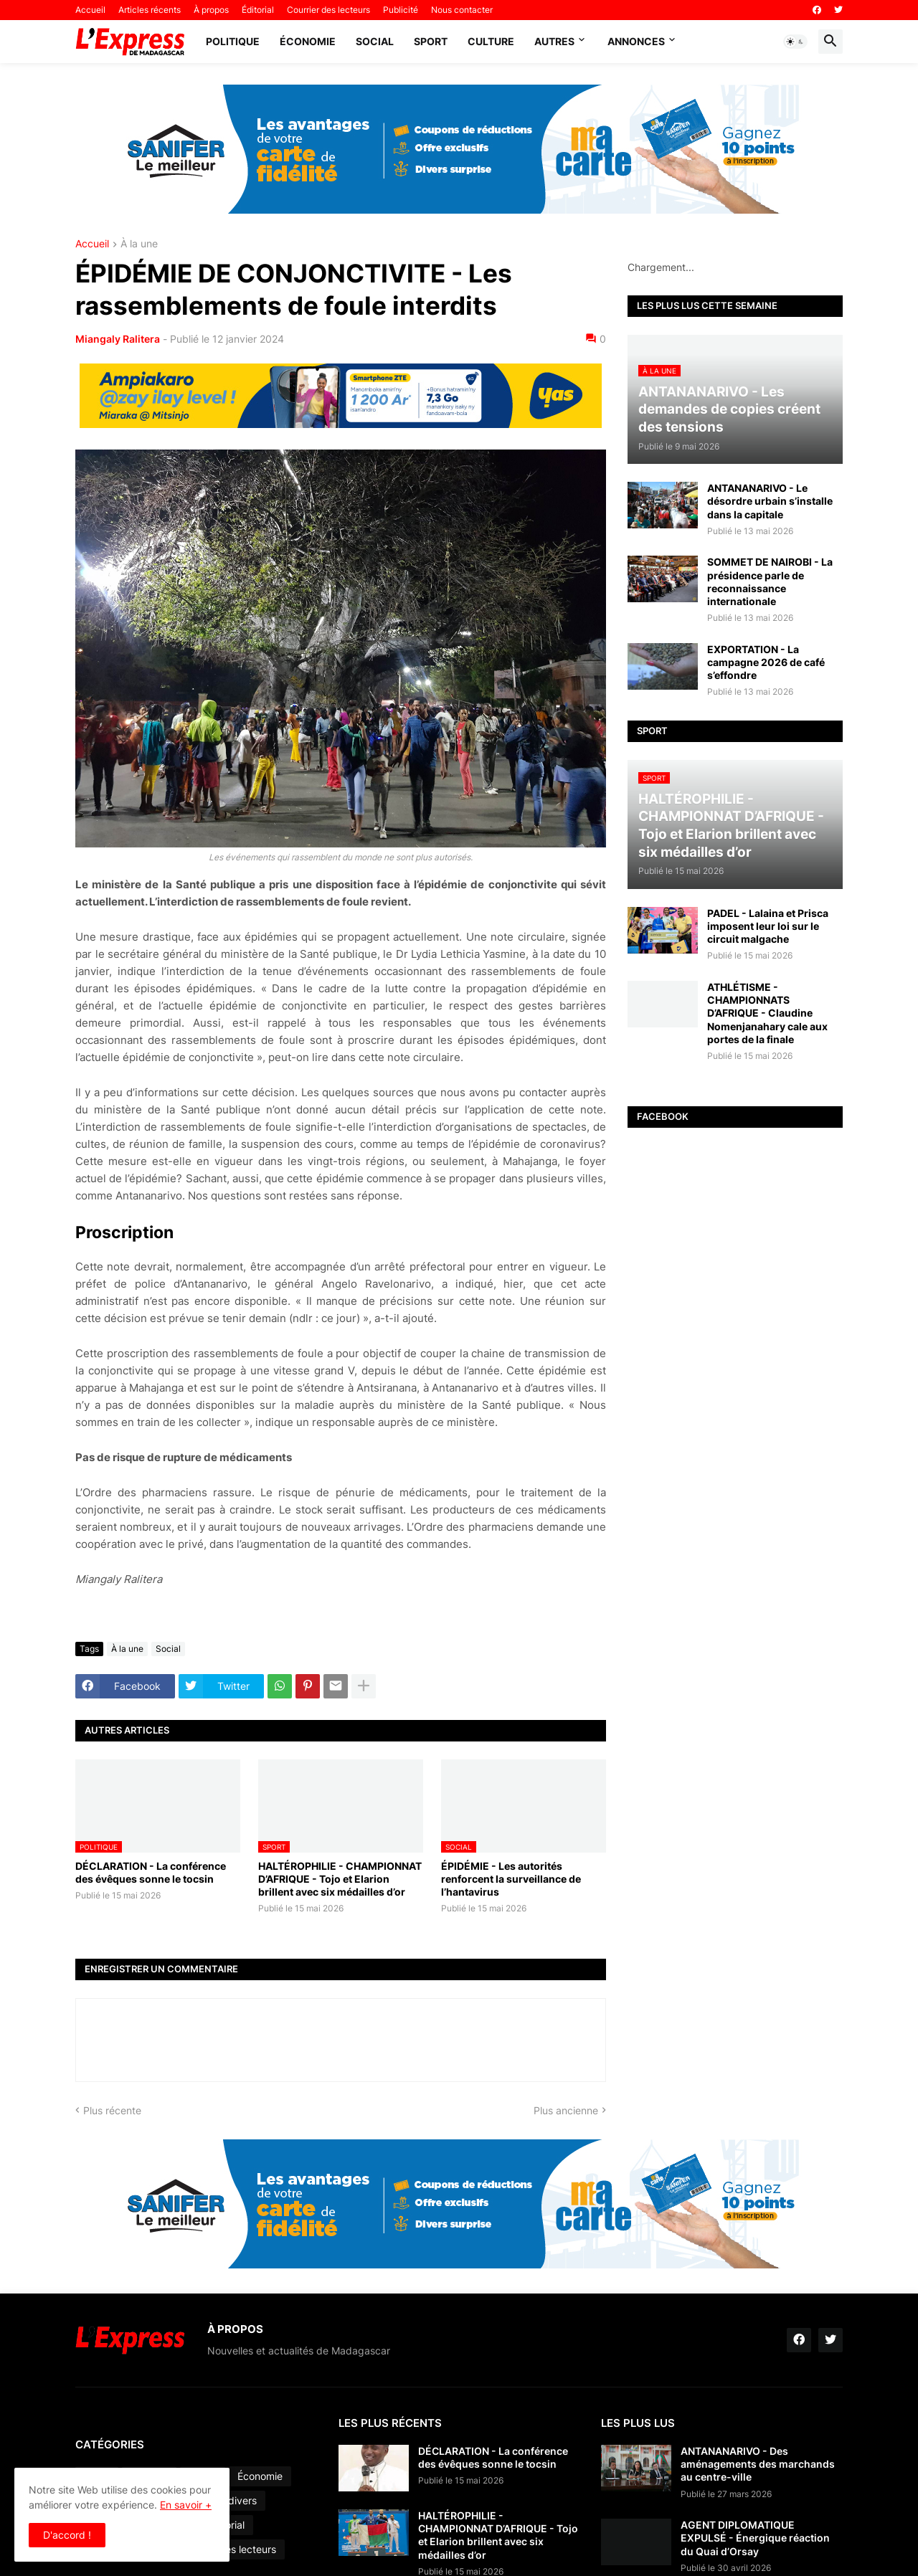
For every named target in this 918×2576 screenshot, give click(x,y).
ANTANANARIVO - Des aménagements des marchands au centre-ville (758, 2464)
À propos (211, 9)
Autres (554, 41)
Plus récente (112, 2110)
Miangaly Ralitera (117, 339)
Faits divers (230, 2500)
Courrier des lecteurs (328, 9)
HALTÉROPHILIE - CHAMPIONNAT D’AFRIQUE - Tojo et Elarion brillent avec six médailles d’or (340, 1879)
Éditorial (258, 9)
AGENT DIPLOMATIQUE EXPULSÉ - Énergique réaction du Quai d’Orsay (755, 2538)
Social (375, 41)
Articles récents (149, 9)
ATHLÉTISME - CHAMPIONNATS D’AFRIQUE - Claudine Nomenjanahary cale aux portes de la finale (767, 1013)
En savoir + (186, 2505)
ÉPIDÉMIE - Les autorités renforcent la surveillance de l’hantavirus (511, 1879)
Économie (308, 41)
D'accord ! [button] (67, 2535)
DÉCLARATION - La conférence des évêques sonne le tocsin (150, 1872)
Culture (491, 41)
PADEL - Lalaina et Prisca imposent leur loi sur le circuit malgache (767, 926)
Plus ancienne (566, 2110)
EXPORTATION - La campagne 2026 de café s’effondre (766, 662)
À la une (139, 244)
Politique (233, 41)
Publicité (400, 9)
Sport (431, 41)
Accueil (90, 9)
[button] (795, 41)
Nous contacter (462, 9)
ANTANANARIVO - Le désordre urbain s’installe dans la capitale (770, 501)
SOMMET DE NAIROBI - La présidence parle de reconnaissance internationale (770, 581)
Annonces (636, 41)
